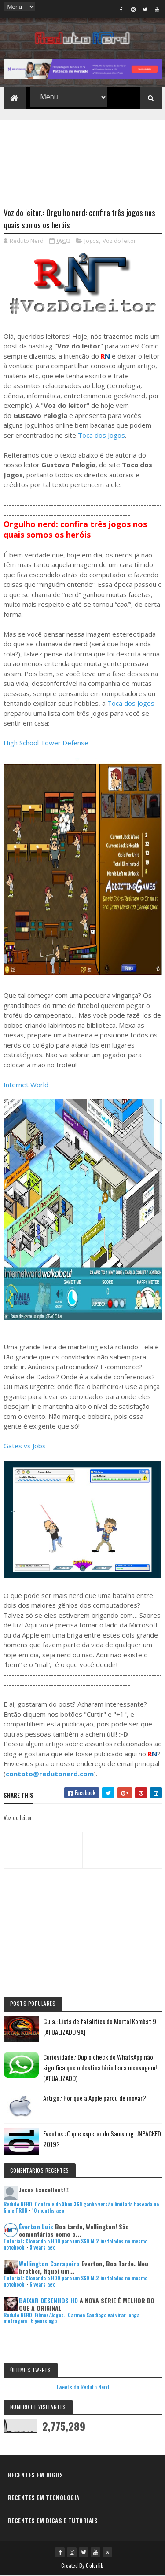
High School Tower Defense (46, 744)
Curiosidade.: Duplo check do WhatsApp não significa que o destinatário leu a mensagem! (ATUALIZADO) (100, 2068)
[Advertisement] (83, 159)
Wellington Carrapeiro (49, 2264)
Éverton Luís (36, 2227)
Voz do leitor (119, 242)
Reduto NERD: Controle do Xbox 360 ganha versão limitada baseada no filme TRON (81, 2208)
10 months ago (48, 2211)
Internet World (26, 1085)
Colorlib (94, 2566)
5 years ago (42, 2248)
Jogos (91, 242)
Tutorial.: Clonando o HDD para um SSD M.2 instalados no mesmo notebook (75, 2245)
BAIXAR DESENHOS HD (48, 2301)
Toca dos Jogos (101, 436)
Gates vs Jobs (25, 1447)
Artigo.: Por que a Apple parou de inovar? (94, 2098)
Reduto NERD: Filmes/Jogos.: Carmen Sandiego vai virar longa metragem (71, 2318)
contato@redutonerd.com (50, 1774)
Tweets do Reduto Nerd (82, 2388)
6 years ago (42, 2285)
